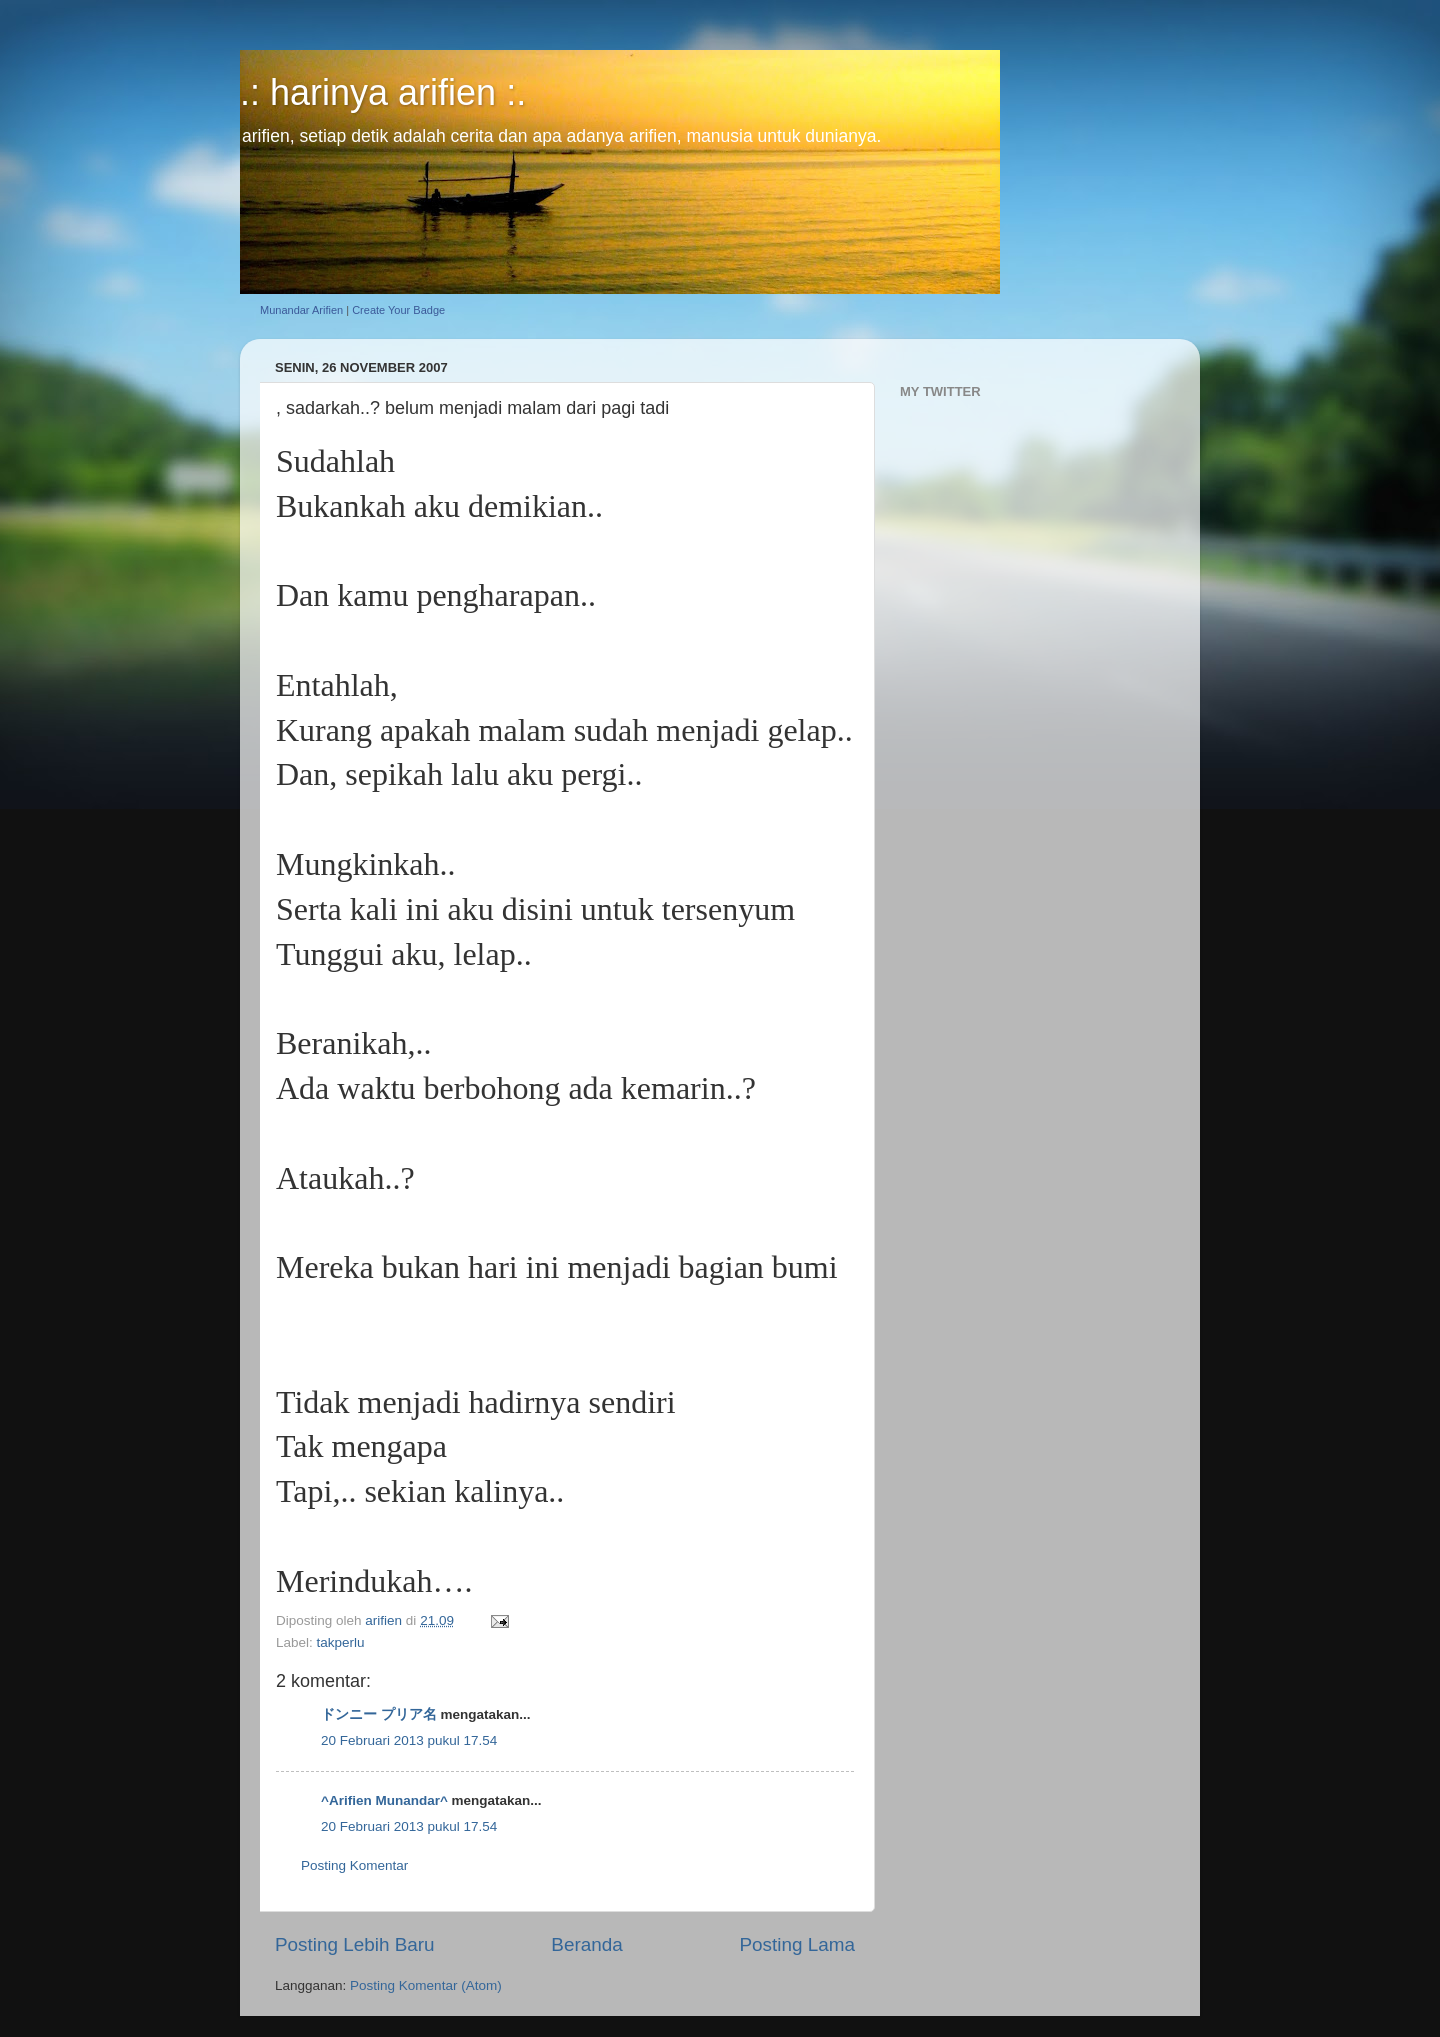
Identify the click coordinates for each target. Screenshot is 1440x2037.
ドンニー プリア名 (379, 1714)
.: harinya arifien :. (383, 92)
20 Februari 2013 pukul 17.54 (409, 1740)
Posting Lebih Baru (355, 1944)
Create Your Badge (398, 310)
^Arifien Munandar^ (384, 1800)
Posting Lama (797, 1944)
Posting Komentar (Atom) (426, 1985)
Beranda (586, 1944)
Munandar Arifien (301, 310)
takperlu (341, 1642)
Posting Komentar (354, 1865)
